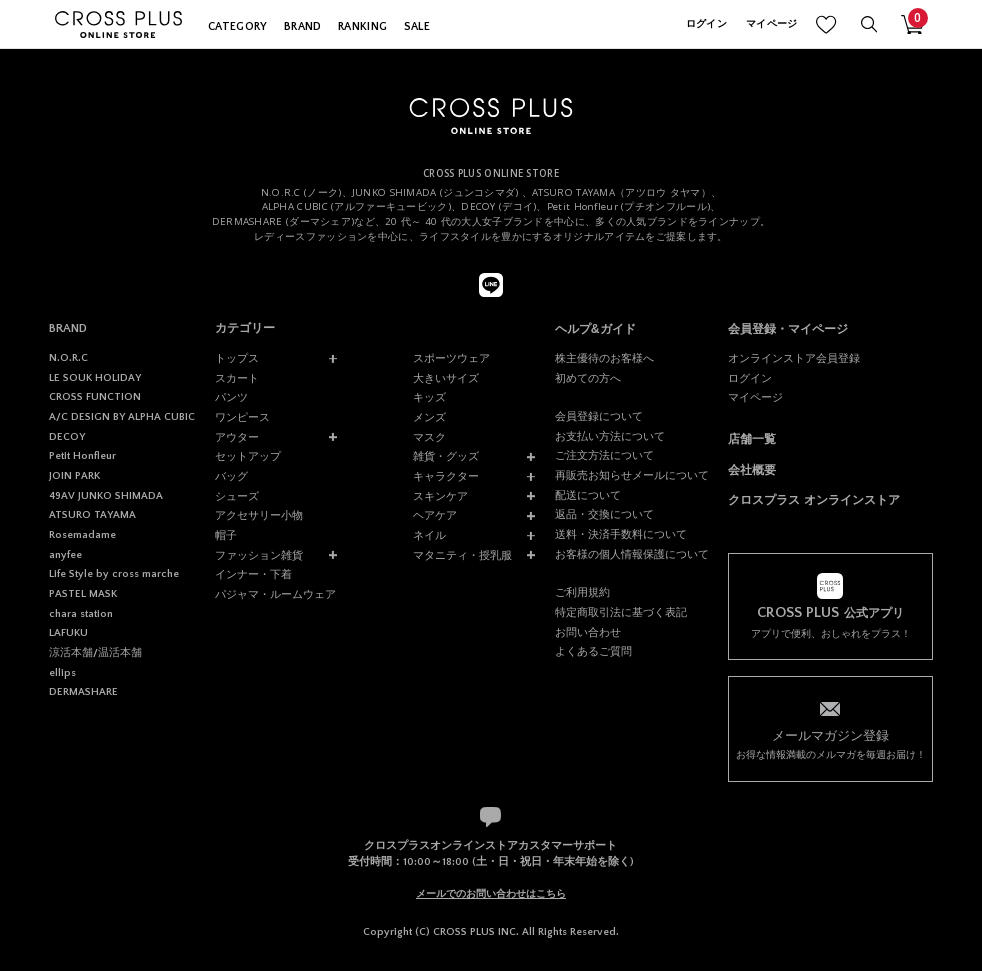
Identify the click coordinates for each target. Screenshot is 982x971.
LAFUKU (68, 633)
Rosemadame (82, 535)
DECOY (67, 437)
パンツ (231, 397)
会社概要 (752, 470)
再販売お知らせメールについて (632, 475)
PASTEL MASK (83, 594)
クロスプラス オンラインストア (813, 500)
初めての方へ (588, 378)
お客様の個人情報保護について (632, 554)
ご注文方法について (604, 455)
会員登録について (599, 416)
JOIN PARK (74, 476)
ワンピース (242, 417)
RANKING (362, 26)
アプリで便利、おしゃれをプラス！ (830, 622)
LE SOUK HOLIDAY (95, 378)
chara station (81, 614)
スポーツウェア (451, 358)
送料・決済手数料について (621, 534)
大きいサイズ (446, 378)
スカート (237, 378)
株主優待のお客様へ (604, 358)
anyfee (65, 555)
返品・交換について (604, 514)
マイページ (771, 24)
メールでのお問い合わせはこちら (491, 893)
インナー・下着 (253, 574)
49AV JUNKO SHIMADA (106, 496)
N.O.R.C (68, 358)
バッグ (231, 476)
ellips (62, 673)
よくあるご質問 (593, 651)
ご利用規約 (582, 592)
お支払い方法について (610, 436)
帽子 (226, 535)
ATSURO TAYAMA (92, 515)
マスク (429, 437)
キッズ (429, 397)
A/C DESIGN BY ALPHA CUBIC (122, 417)
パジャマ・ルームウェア (275, 594)
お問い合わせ (588, 632)
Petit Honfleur (82, 456)
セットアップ (248, 456)
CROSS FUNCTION (95, 397)
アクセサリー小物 (259, 515)
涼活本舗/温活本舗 (95, 653)
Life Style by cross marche (114, 574)
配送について (588, 495)
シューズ (237, 496)
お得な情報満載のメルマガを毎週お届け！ (830, 743)
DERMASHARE (83, 692)
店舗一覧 (752, 439)
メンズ (429, 417)
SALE (417, 26)
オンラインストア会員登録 (794, 358)
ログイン (706, 24)
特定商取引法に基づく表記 (621, 612)
